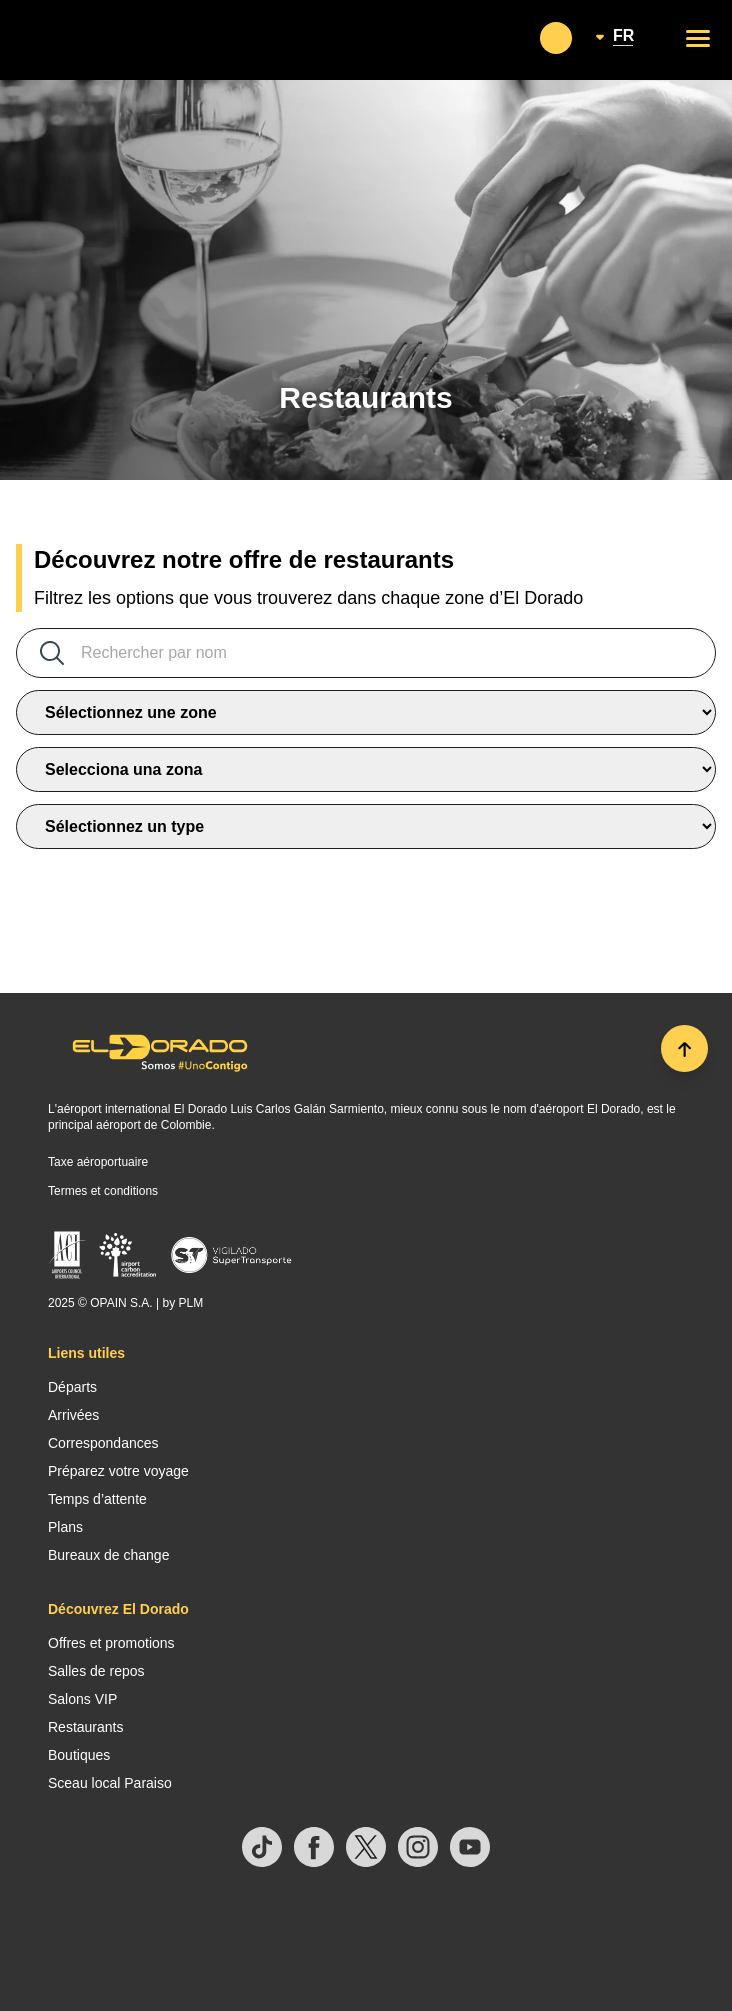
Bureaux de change (108, 1555)
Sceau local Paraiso (110, 1783)
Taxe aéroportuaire (98, 1162)
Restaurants (85, 1727)
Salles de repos (96, 1671)
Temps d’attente (97, 1499)
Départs (72, 1387)
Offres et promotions (111, 1643)
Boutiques (79, 1755)
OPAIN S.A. (121, 1303)
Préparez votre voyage (118, 1471)
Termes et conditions (103, 1191)
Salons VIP (82, 1699)
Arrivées (73, 1415)
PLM (190, 1303)
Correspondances (103, 1443)
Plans (65, 1527)
